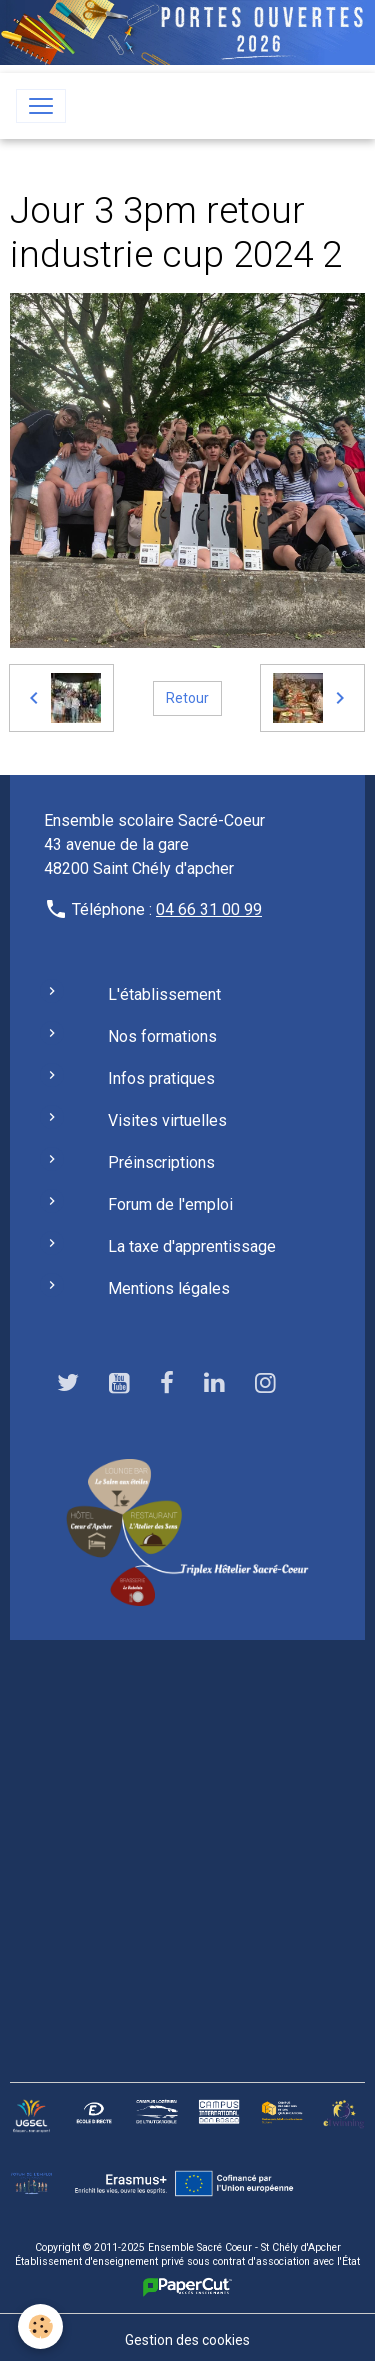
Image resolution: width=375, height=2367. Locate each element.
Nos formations (162, 1036)
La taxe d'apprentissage (192, 1246)
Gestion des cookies (187, 2340)
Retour (187, 698)
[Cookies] (40, 2326)
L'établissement (164, 994)
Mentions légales (169, 1288)
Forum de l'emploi (170, 1204)
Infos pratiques (161, 1078)
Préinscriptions (161, 1162)
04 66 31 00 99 (209, 909)
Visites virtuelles (167, 1120)
